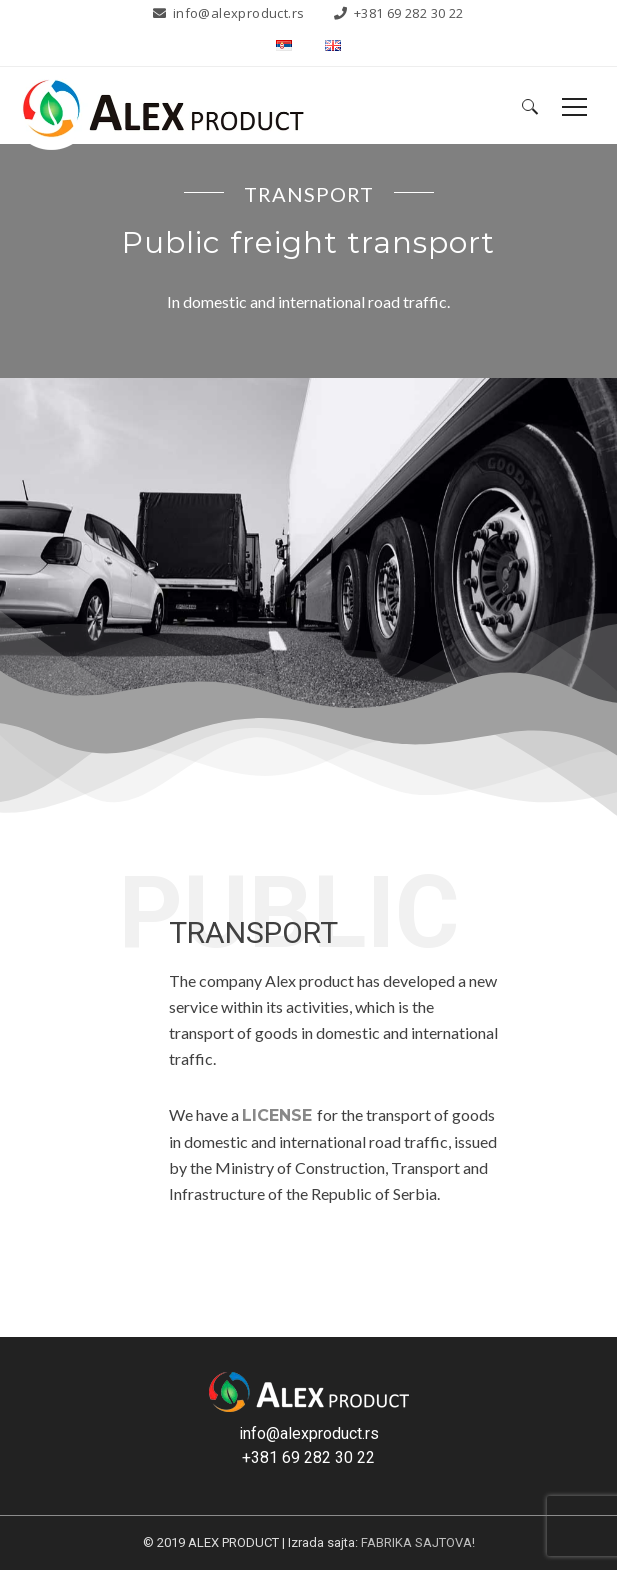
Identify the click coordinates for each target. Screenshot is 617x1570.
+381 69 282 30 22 (409, 13)
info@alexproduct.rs (239, 13)
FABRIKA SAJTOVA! (418, 1542)
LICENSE (277, 1115)
